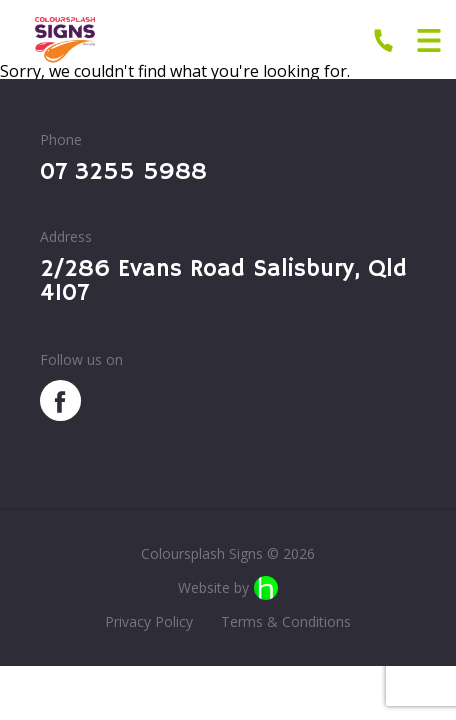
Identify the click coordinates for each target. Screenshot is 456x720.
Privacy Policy (149, 622)
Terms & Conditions (286, 622)
